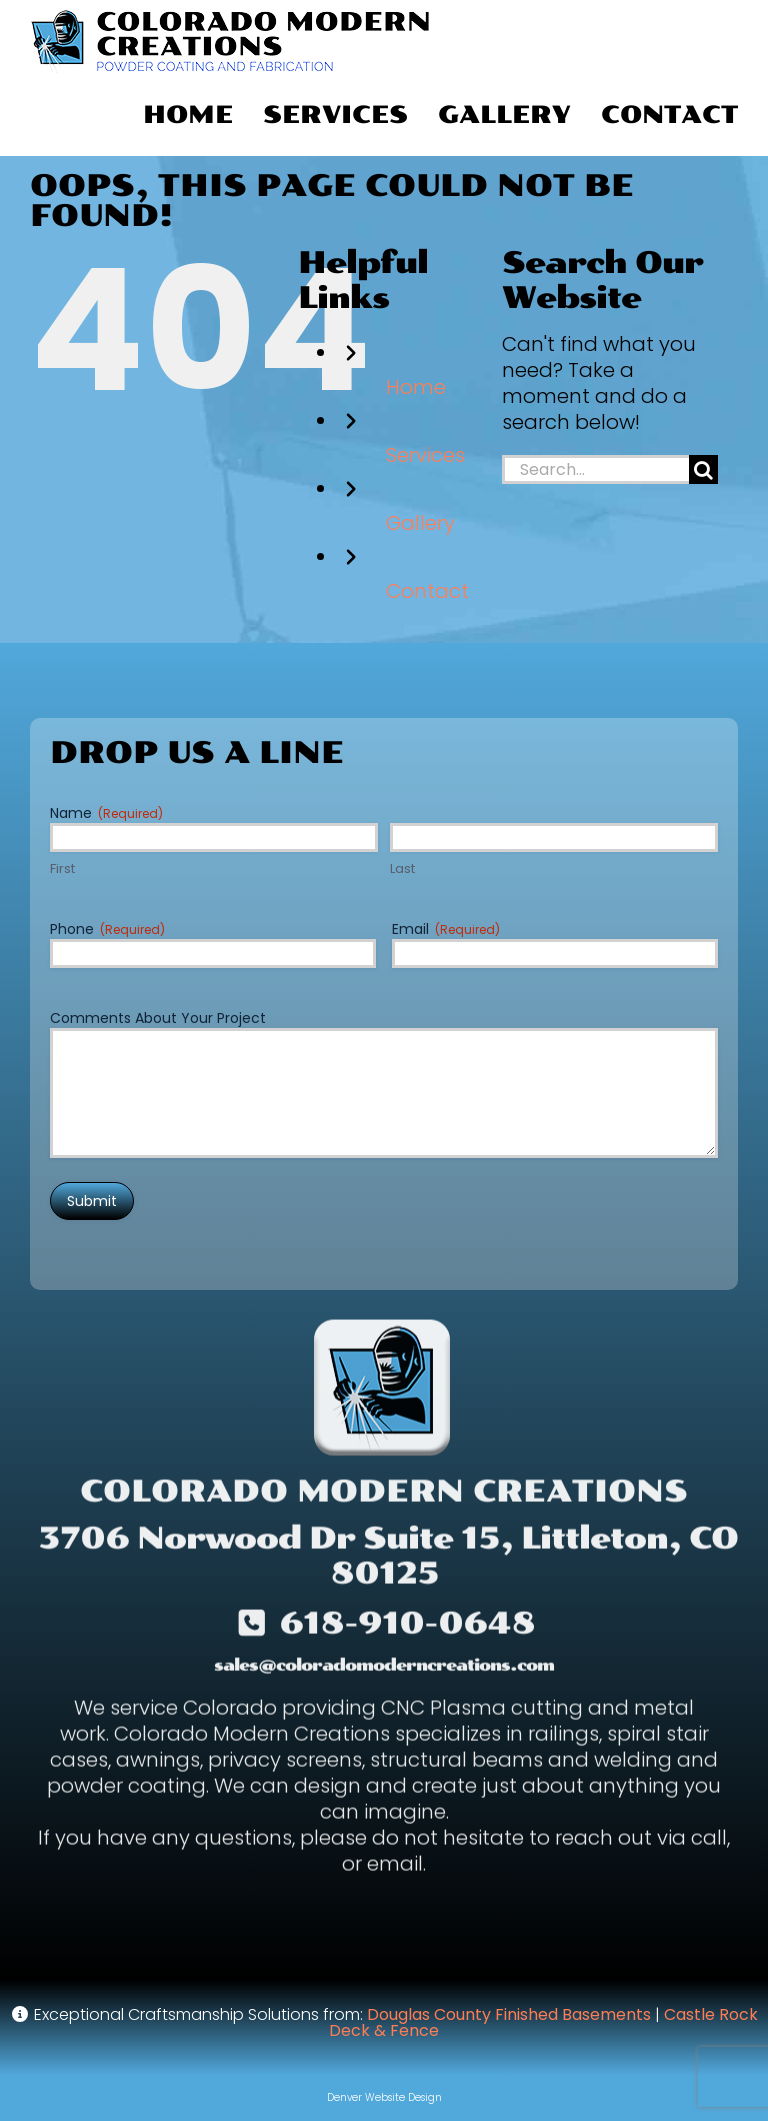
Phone (107, 929)
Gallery (420, 523)
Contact (427, 591)
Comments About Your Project (158, 1018)
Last (402, 869)
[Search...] (595, 469)
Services (425, 455)
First (62, 869)
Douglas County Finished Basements (509, 2014)
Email (446, 929)
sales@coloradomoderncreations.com (384, 1669)
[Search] (703, 469)
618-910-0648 (407, 1628)
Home (416, 387)
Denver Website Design (384, 2097)
